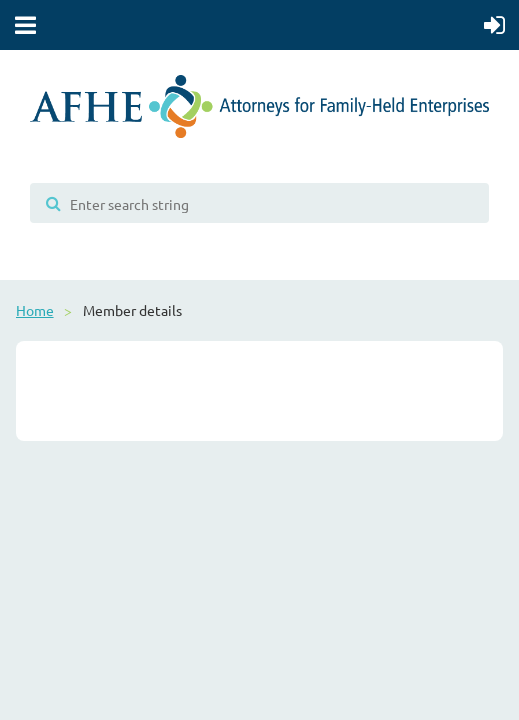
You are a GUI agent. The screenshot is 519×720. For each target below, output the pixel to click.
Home (35, 310)
